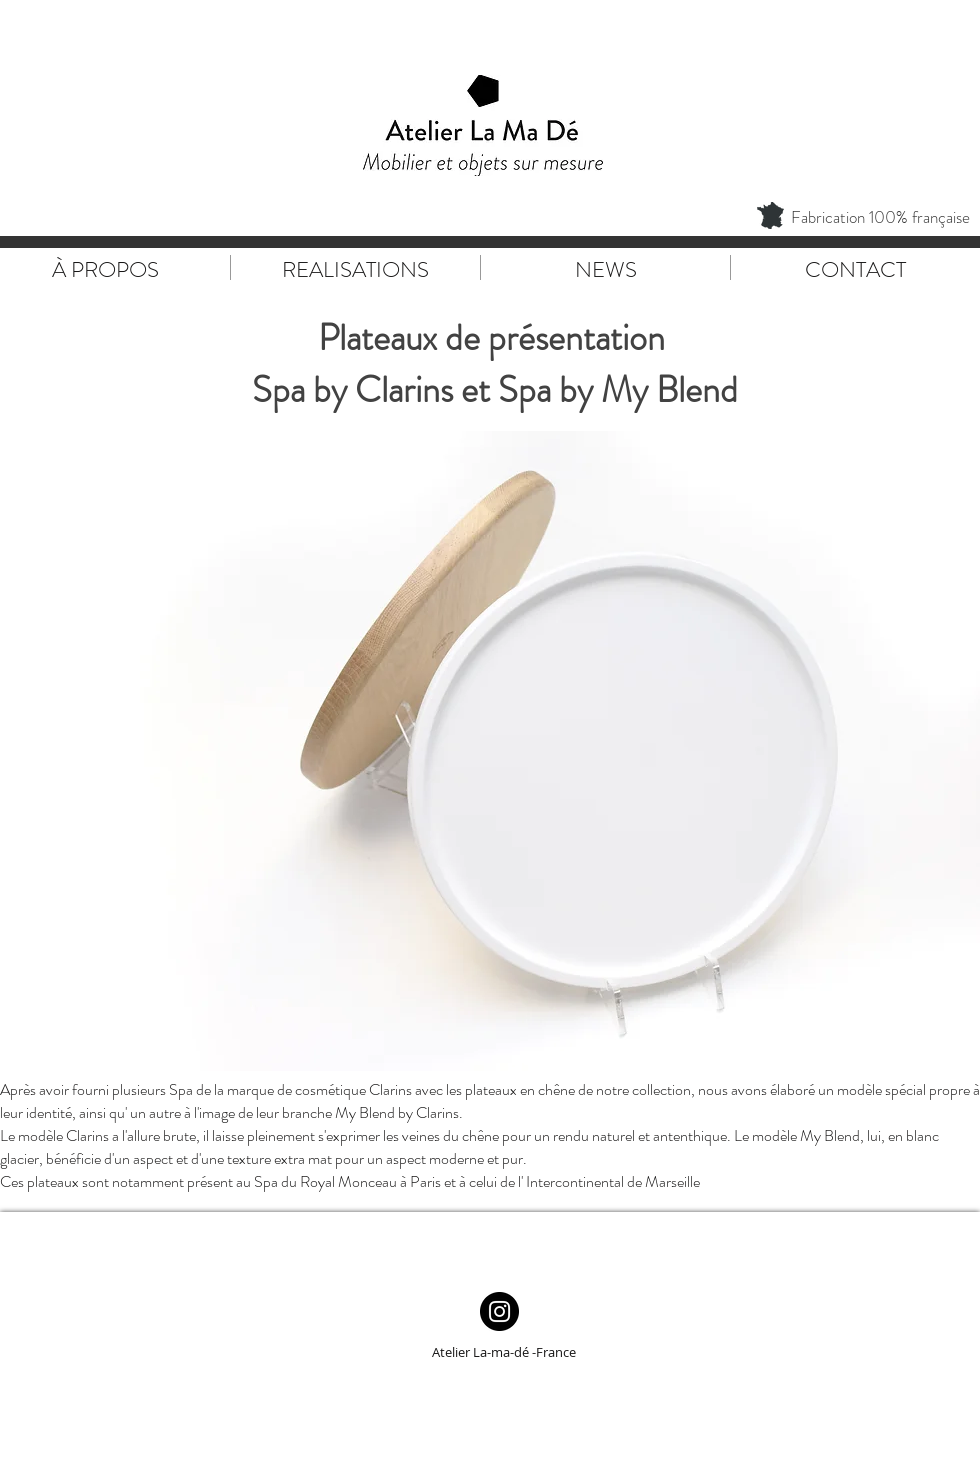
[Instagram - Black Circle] (499, 1311)
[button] (490, 751)
